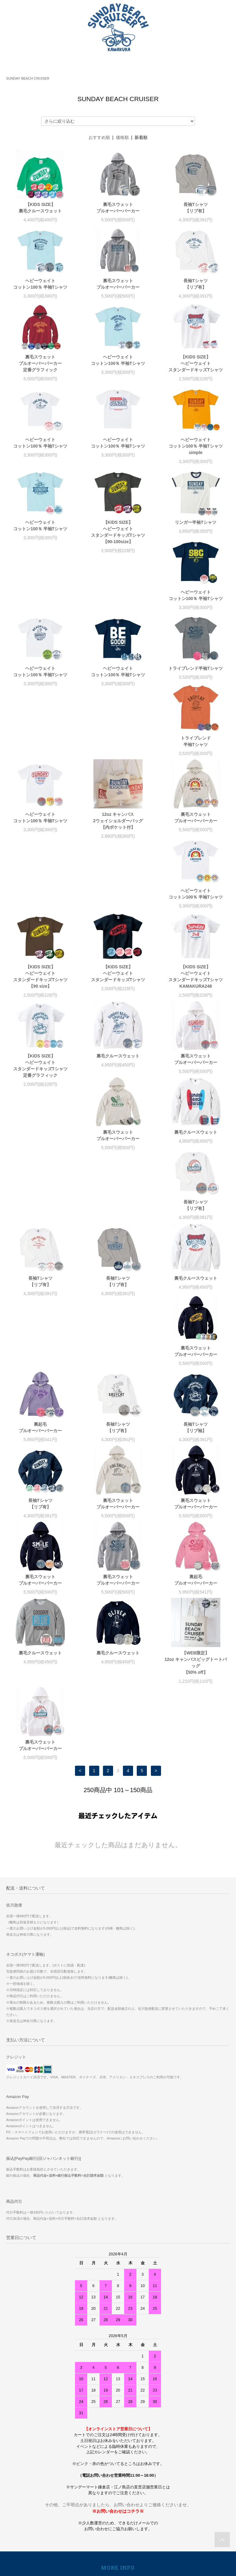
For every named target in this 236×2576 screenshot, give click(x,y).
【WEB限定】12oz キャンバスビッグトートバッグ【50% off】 (40, 1492)
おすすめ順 (99, 137)
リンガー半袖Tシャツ (195, 522)
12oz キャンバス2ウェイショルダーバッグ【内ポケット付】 (40, 770)
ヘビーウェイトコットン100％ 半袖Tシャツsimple (196, 446)
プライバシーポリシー (117, 2396)
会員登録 (118, 2444)
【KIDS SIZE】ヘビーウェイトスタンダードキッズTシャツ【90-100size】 (118, 532)
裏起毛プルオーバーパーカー (118, 1180)
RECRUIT (118, 2492)
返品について (118, 2384)
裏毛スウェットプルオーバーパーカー (118, 207)
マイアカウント (118, 2432)
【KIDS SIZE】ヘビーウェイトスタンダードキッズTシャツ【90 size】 (40, 856)
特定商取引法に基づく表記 (118, 2372)
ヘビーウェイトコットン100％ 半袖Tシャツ (40, 284)
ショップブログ (118, 2420)
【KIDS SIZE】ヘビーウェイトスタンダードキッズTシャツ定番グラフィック (40, 945)
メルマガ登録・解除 (118, 2468)
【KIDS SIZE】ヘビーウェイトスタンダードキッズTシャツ (195, 363)
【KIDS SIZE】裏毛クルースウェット (40, 207)
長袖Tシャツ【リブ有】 (195, 207)
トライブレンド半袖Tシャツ (40, 687)
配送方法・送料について (117, 2360)
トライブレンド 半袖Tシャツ (118, 691)
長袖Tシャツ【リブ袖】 (40, 1256)
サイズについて (118, 2480)
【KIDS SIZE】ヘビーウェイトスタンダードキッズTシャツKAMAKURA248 (195, 856)
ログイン (118, 2456)
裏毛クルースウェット (118, 935)
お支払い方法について (117, 2348)
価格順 (122, 137)
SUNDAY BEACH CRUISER (27, 78)
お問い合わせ (118, 2408)
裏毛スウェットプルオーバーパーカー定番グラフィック (40, 363)
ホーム (118, 2335)
